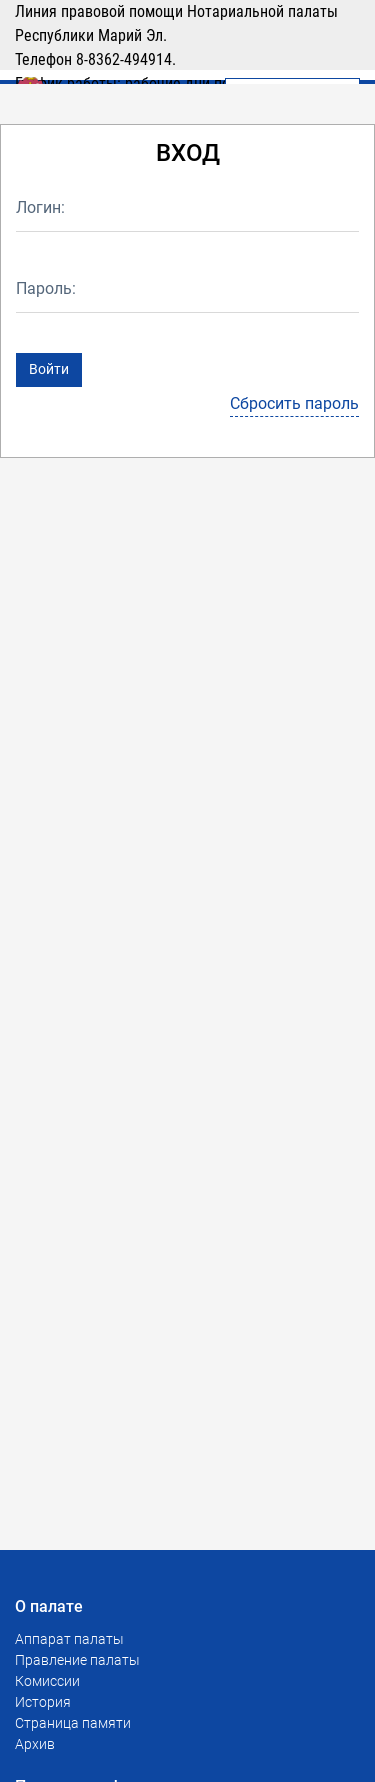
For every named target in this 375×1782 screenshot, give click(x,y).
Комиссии (47, 1681)
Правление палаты (77, 1660)
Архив (35, 1744)
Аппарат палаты (69, 1639)
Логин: (40, 207)
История (43, 1702)
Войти (49, 369)
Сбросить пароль (294, 403)
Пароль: (46, 288)
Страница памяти (73, 1723)
